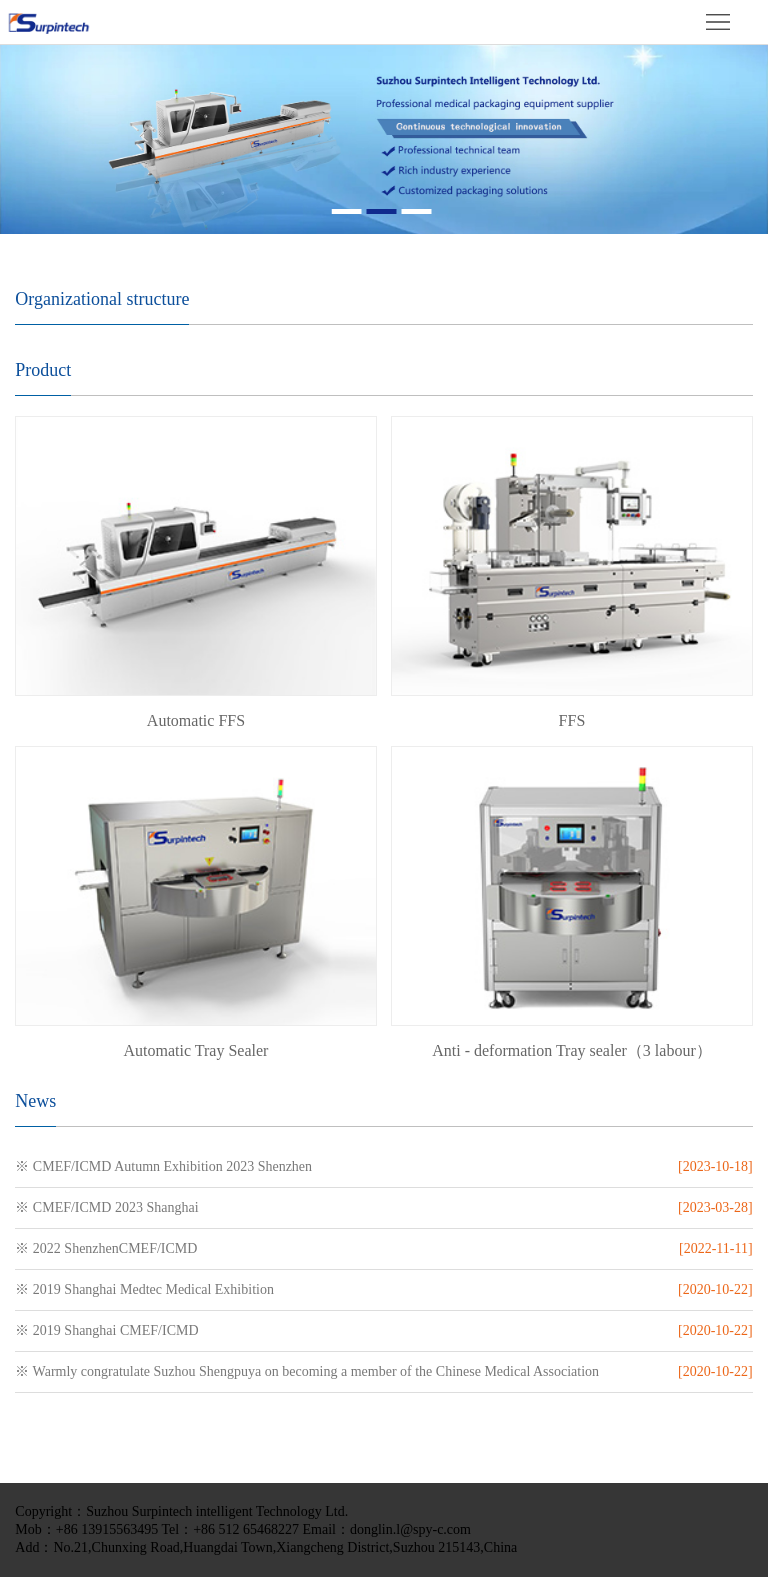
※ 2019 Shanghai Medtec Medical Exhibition (144, 1289)
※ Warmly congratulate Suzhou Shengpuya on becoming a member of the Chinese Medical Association (307, 1371)
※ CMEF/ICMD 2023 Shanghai (106, 1207)
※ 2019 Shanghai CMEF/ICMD (106, 1330)
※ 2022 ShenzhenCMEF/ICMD (106, 1248)
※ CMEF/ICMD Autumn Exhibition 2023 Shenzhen (163, 1166)
